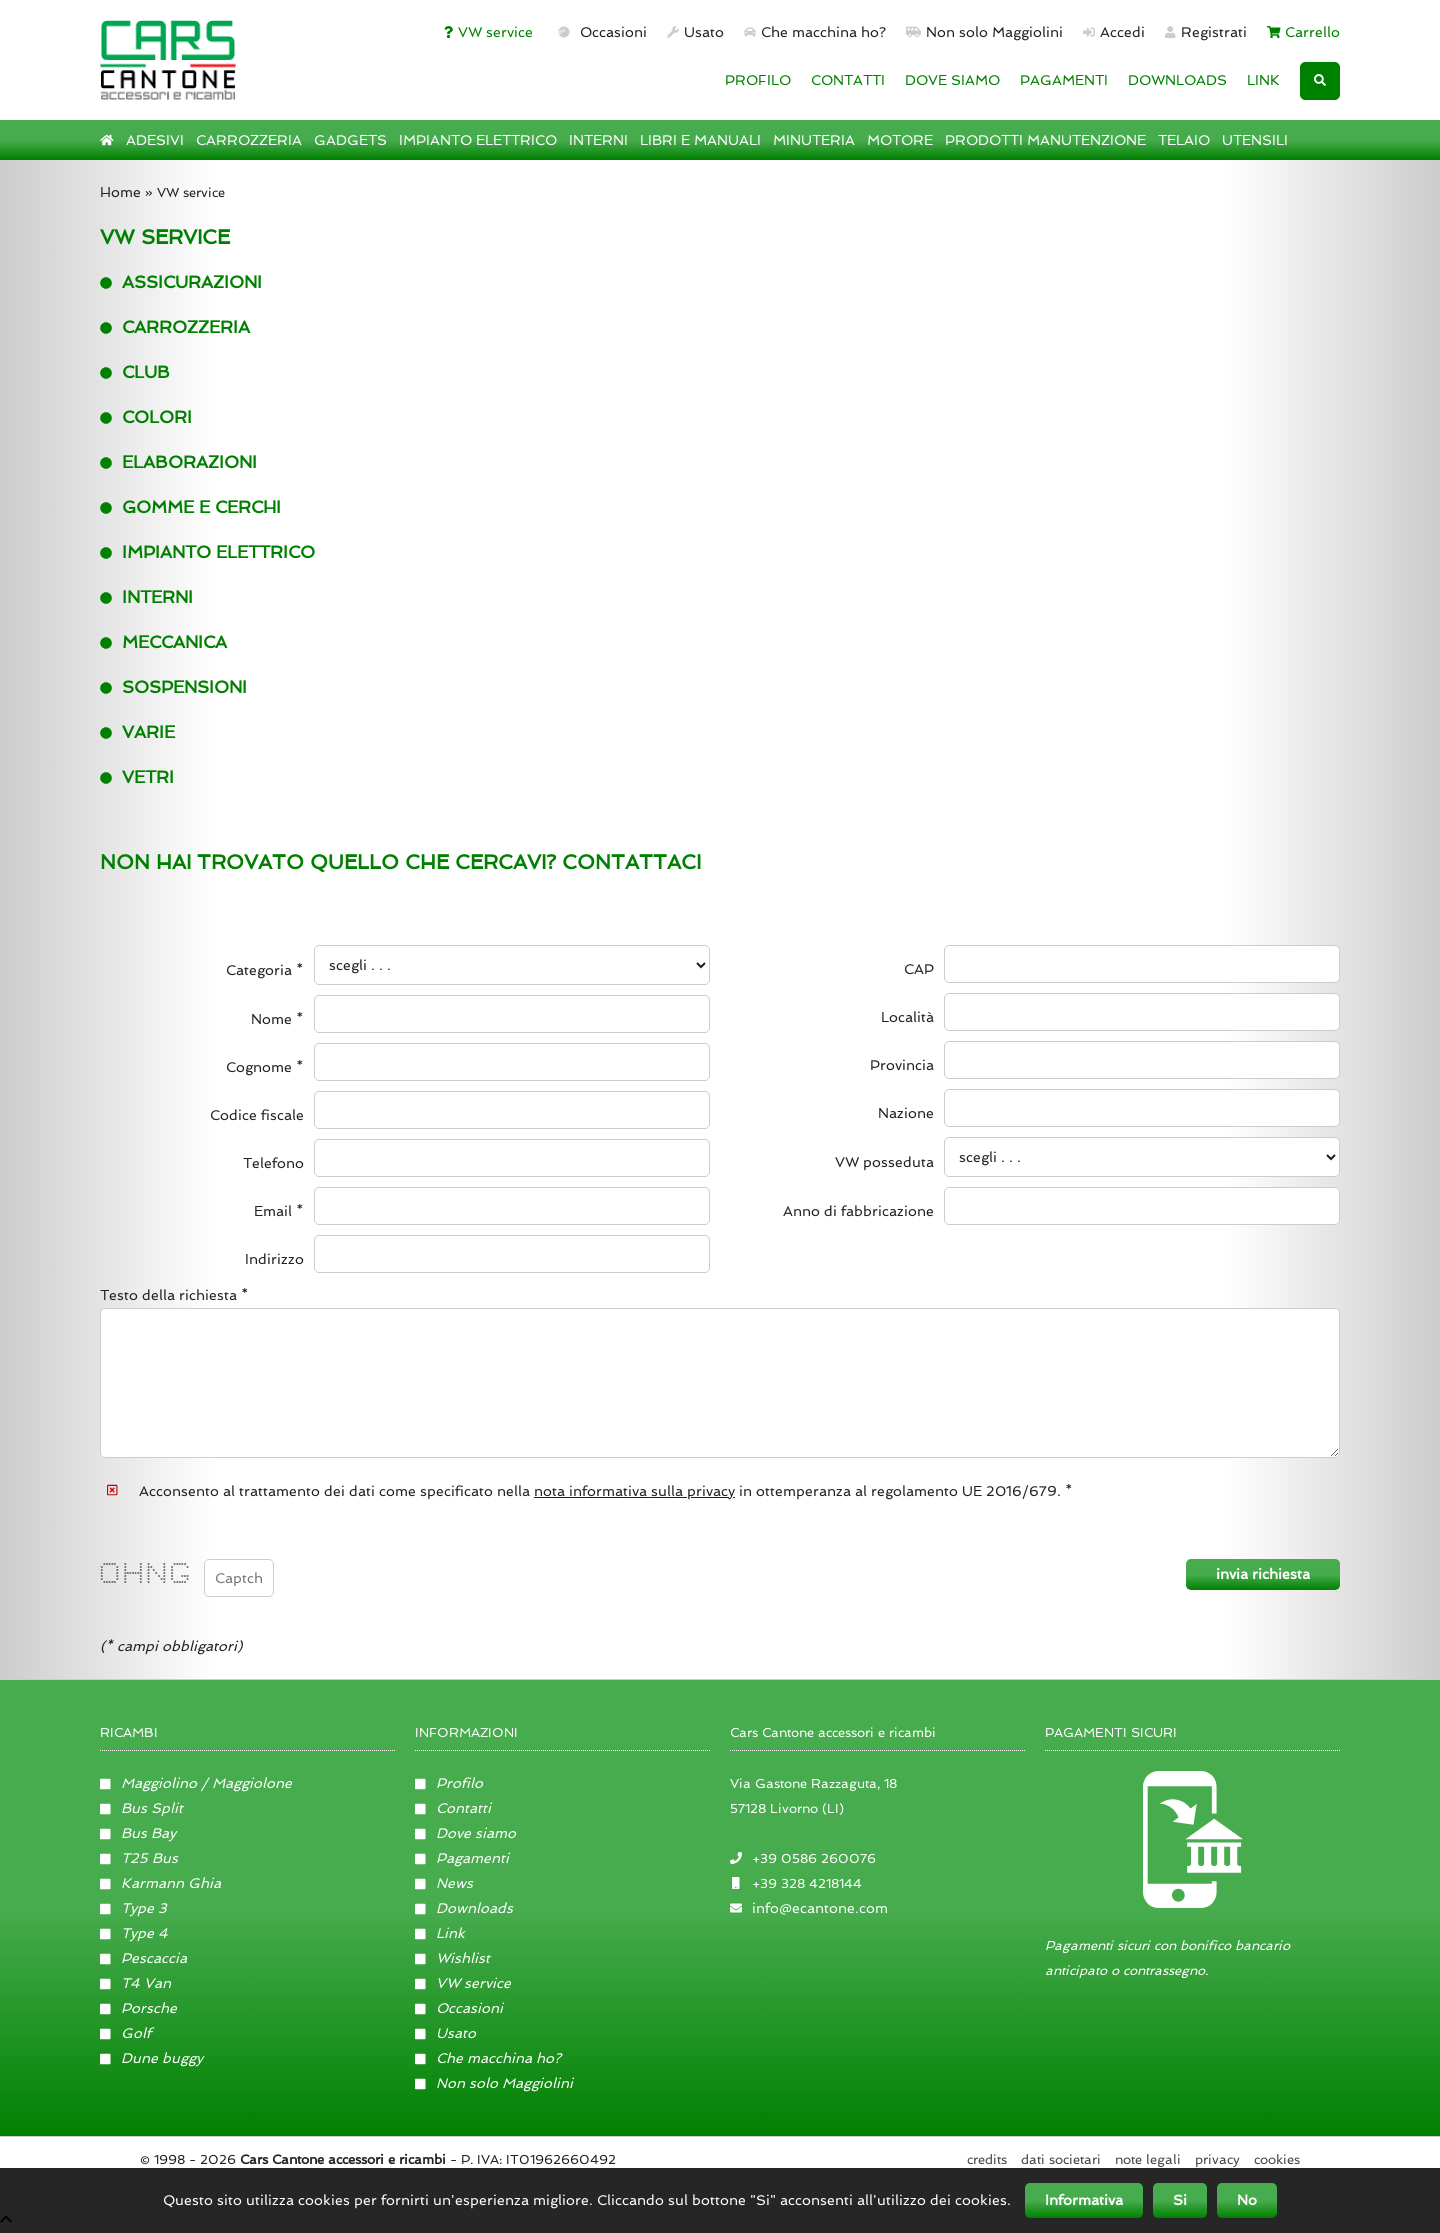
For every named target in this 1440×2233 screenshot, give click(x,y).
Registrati (1206, 32)
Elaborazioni (178, 462)
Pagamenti (462, 1859)
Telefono (273, 1163)
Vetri (137, 777)
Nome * (277, 1019)
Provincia (902, 1065)
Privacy (1217, 2160)
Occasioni (600, 32)
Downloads (464, 1909)
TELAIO (1184, 140)
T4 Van (135, 1984)
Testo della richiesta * (174, 1295)
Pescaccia (143, 1959)
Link (440, 1934)
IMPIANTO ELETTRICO (478, 140)
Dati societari (1061, 2160)
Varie (137, 732)
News (444, 1884)
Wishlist (452, 1959)
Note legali (1148, 2160)
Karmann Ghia (160, 1884)
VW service (488, 32)
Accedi (1114, 32)
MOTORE (900, 140)
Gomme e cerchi (190, 507)
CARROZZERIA (249, 140)
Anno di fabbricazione (858, 1211)
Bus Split (141, 1809)
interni (146, 597)
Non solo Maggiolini (984, 32)
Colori (146, 417)
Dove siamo (465, 1834)
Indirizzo (274, 1259)
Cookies (1277, 2160)
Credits (987, 2160)
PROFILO (758, 80)
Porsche (138, 2009)
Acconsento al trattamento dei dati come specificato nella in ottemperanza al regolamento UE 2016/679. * (606, 1491)
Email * (279, 1211)
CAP (919, 969)
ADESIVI (155, 140)
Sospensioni (173, 687)
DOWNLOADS (1177, 80)
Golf (125, 2034)
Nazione (906, 1113)
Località (907, 1017)
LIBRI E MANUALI (700, 140)
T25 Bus (139, 1859)
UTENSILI (1255, 140)
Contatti (453, 1809)
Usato (695, 32)
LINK (1263, 80)
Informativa (1084, 2200)
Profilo (449, 1784)
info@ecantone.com (820, 1909)
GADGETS (350, 140)
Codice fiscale (257, 1115)
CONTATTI (848, 80)
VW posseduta (884, 1162)
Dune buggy (151, 2059)
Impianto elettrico (207, 552)
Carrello (1304, 32)
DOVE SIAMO (952, 80)
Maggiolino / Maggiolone (196, 1784)
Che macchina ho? (815, 32)
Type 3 (133, 1909)
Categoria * (265, 970)
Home (120, 192)
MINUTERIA (814, 140)
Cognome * (265, 1067)
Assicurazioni (181, 282)
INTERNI (598, 140)
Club (135, 372)
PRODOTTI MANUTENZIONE (1045, 140)
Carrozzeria (175, 327)
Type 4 (134, 1934)
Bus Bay (138, 1834)
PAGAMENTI (1064, 80)
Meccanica (163, 642)
